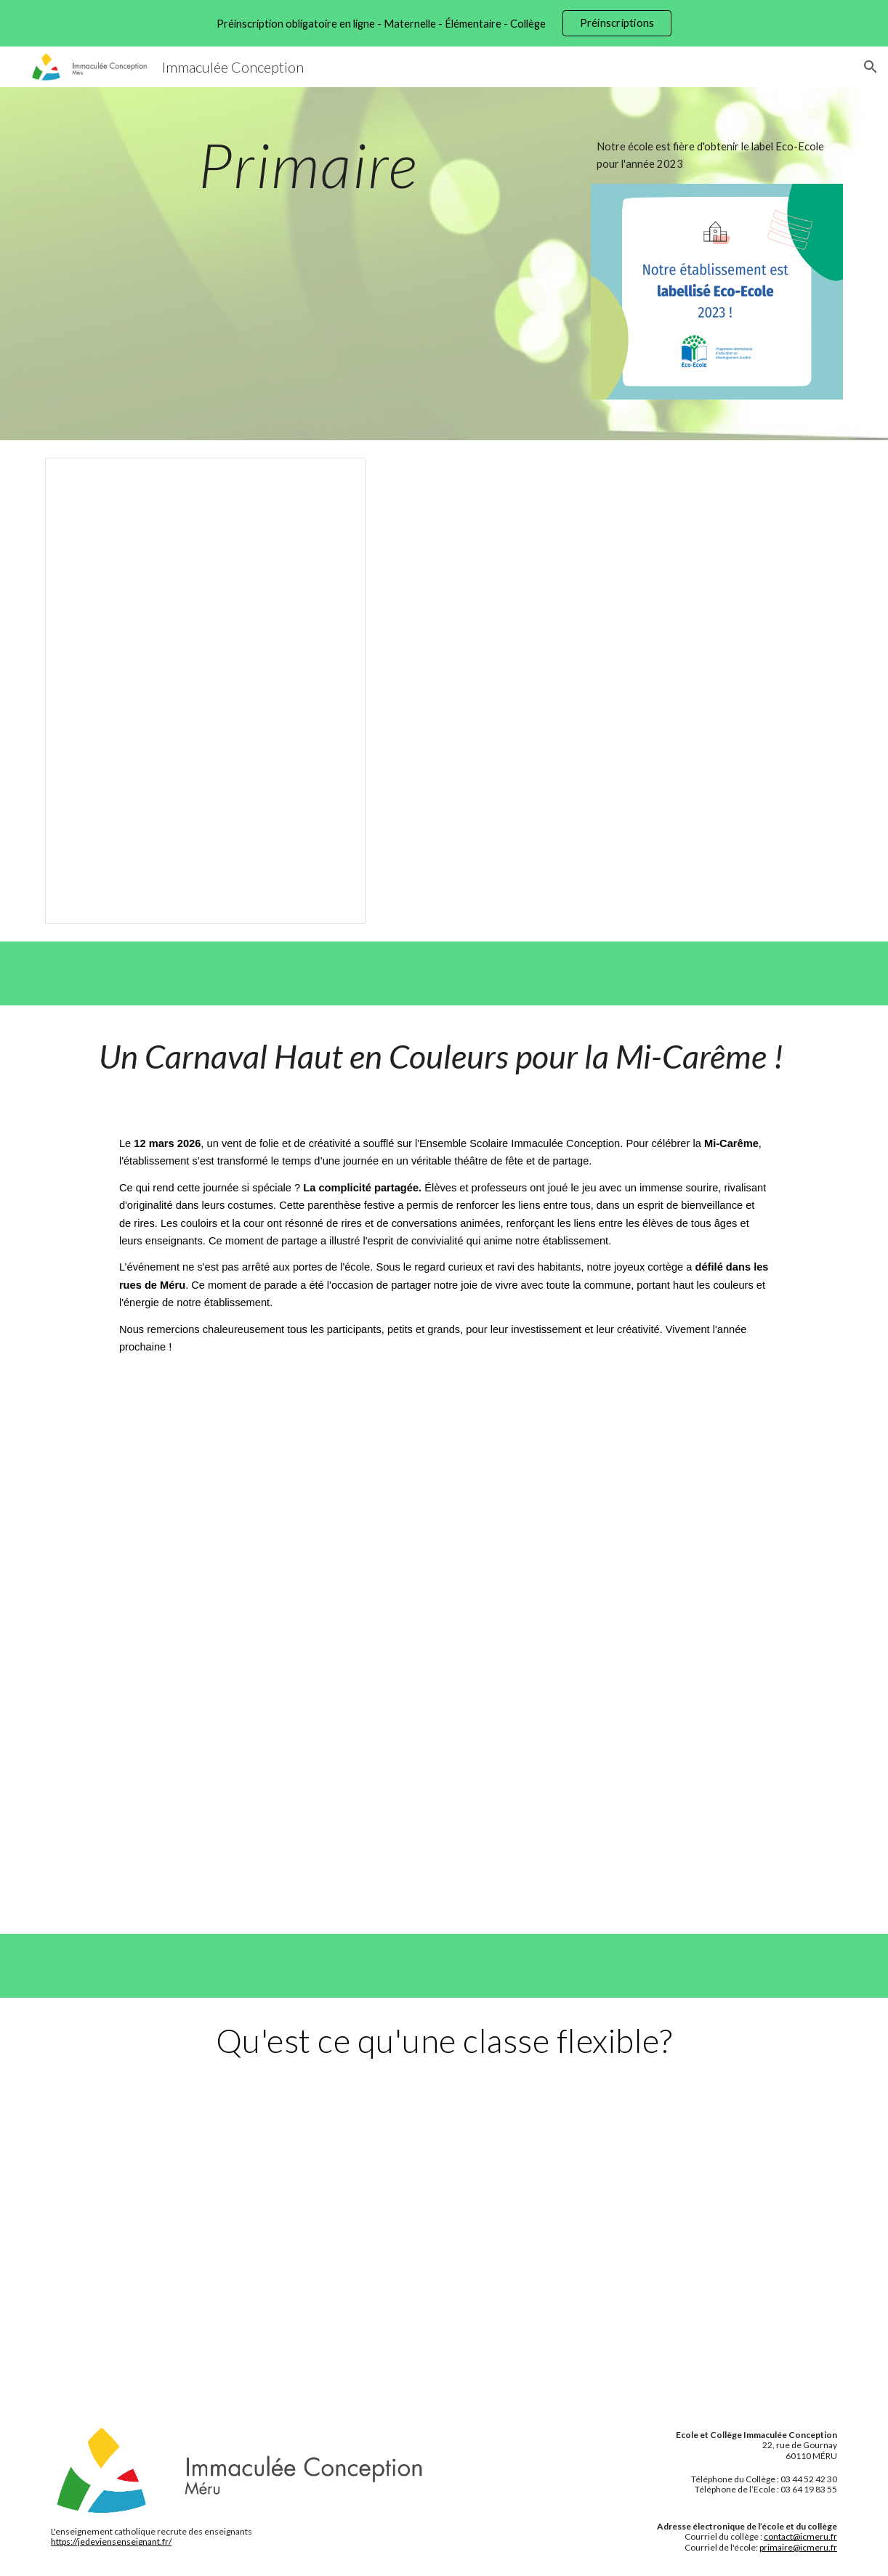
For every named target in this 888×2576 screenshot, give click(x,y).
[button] (870, 66)
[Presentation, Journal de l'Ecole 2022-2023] (205, 691)
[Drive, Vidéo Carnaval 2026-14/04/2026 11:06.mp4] (444, 1641)
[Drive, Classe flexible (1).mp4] (444, 2245)
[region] (444, 23)
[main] (307, 164)
